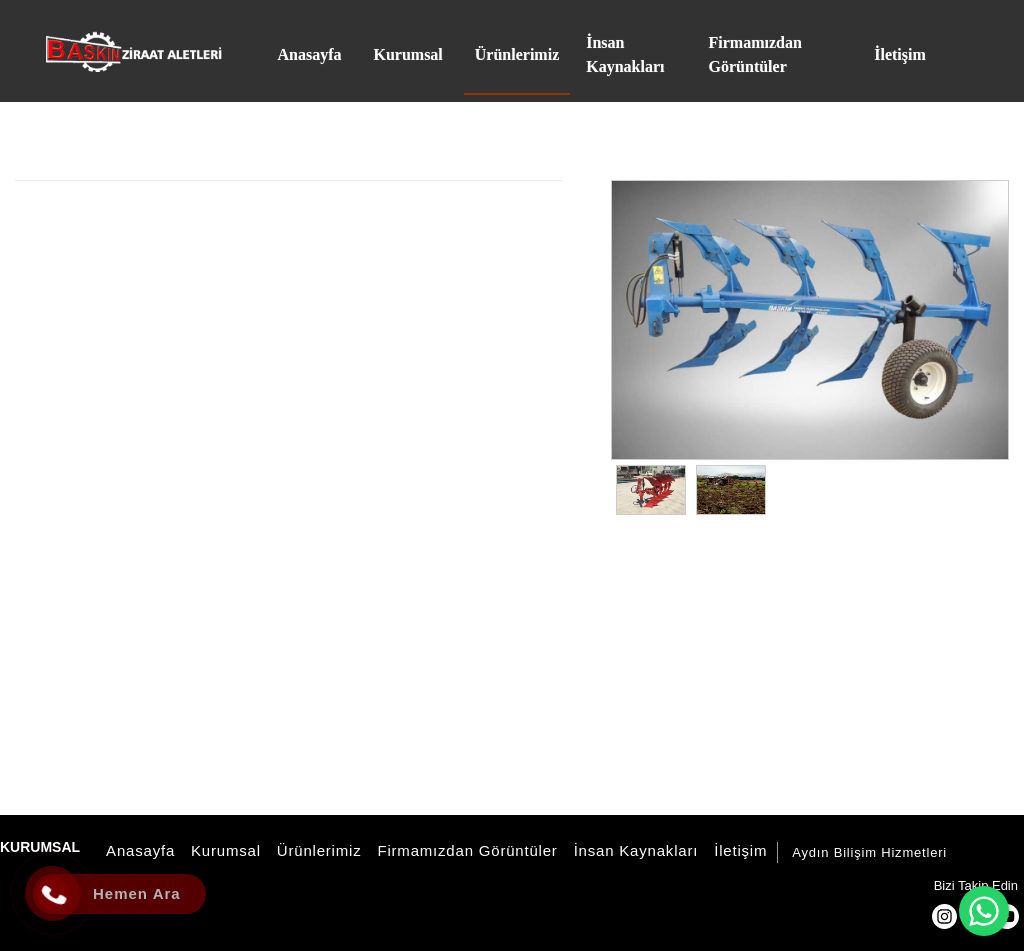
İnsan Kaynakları (633, 850)
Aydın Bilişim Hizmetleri (869, 852)
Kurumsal (223, 850)
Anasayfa (137, 850)
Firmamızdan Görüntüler (464, 850)
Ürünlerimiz (316, 850)
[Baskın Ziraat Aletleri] (133, 51)
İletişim (737, 850)
